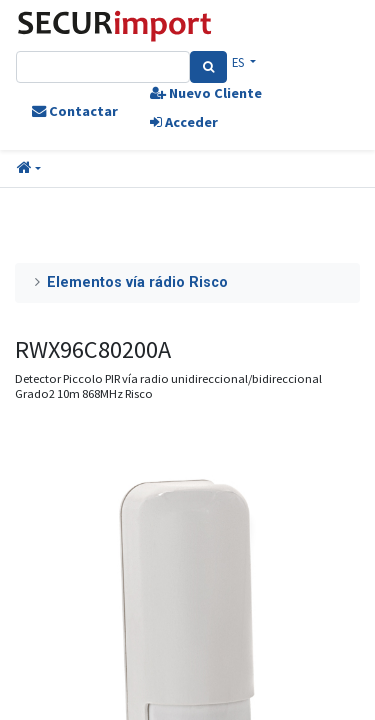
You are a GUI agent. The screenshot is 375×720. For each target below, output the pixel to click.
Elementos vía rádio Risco (137, 282)
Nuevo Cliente (206, 93)
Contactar (75, 111)
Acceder (184, 122)
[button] (29, 169)
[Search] (208, 67)
